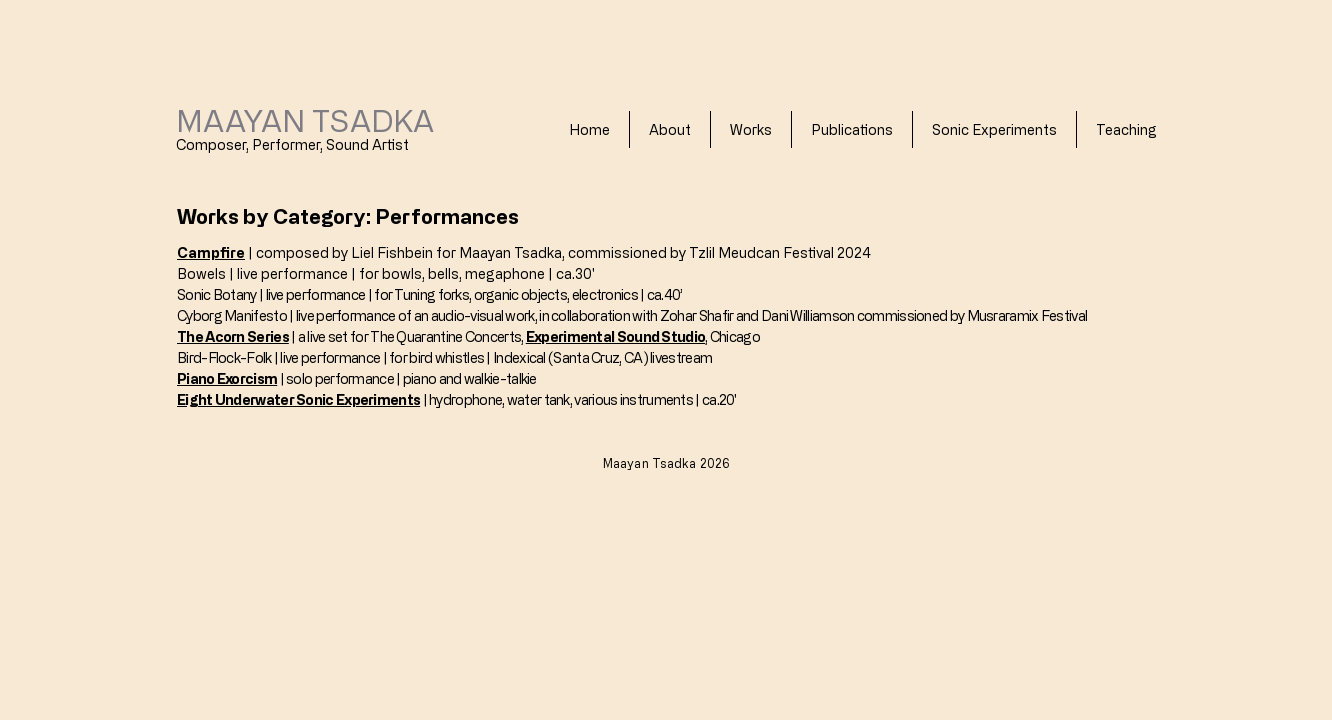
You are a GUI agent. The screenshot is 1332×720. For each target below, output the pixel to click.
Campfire (211, 252)
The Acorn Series (233, 336)
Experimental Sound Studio (616, 336)
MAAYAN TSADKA (305, 120)
